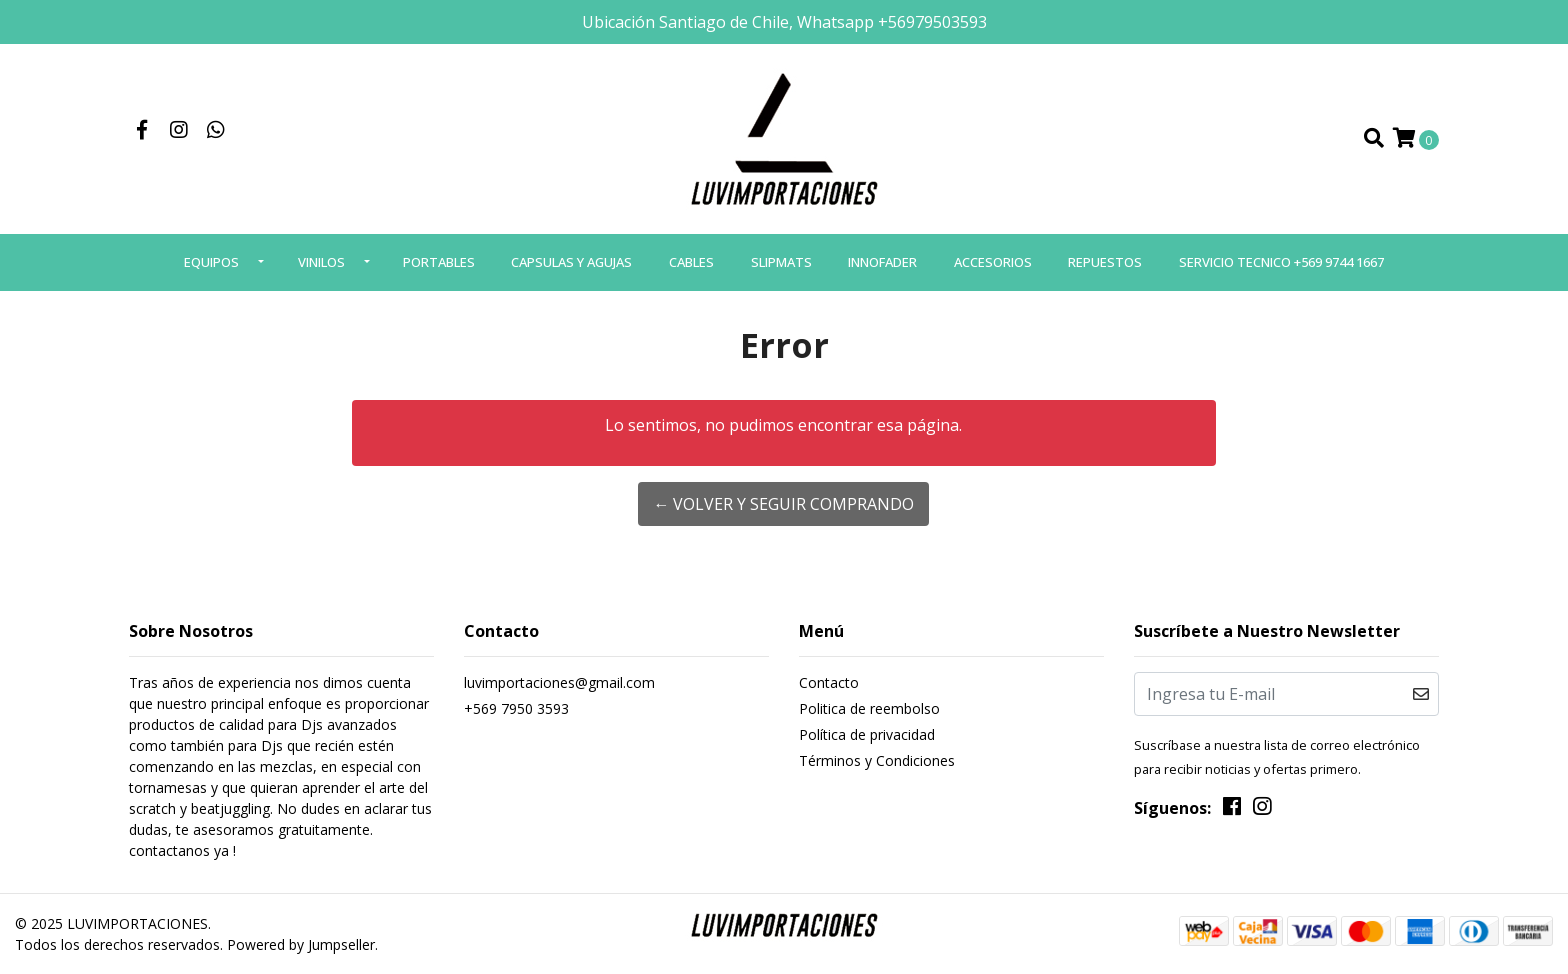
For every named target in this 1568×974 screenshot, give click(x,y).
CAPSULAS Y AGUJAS (571, 262)
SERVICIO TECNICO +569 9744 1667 (1281, 262)
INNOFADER (882, 262)
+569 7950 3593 (516, 708)
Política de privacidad (867, 734)
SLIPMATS (781, 262)
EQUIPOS (211, 262)
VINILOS (321, 262)
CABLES (691, 262)
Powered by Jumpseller (301, 944)
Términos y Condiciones (877, 760)
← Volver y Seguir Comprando (783, 504)
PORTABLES (439, 262)
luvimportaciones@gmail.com (559, 682)
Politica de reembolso (869, 708)
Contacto (829, 682)
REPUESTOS (1105, 262)
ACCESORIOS (993, 262)
